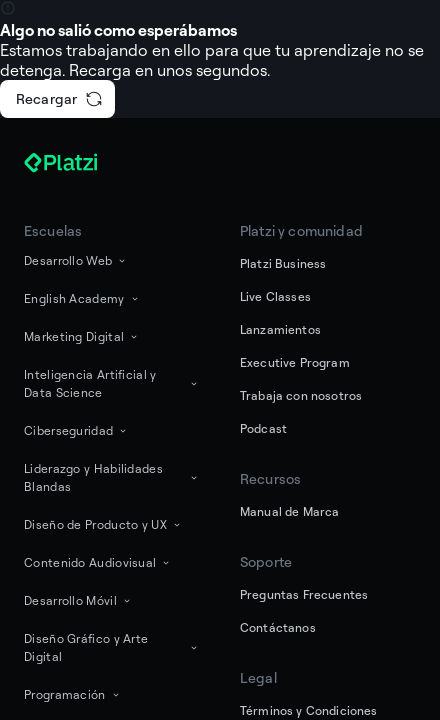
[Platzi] (84, 163)
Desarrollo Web (76, 260)
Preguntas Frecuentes (304, 594)
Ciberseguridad (76, 430)
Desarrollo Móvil (78, 600)
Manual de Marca (289, 511)
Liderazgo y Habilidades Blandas (112, 477)
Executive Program (295, 362)
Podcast (263, 428)
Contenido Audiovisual (98, 562)
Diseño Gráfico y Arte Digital (112, 647)
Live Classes (275, 296)
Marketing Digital (82, 336)
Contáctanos (278, 627)
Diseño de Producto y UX (103, 524)
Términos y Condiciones (309, 710)
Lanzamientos (280, 329)
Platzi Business (283, 263)
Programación (73, 694)
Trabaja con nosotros (301, 395)
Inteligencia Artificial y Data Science (112, 383)
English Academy (82, 298)
